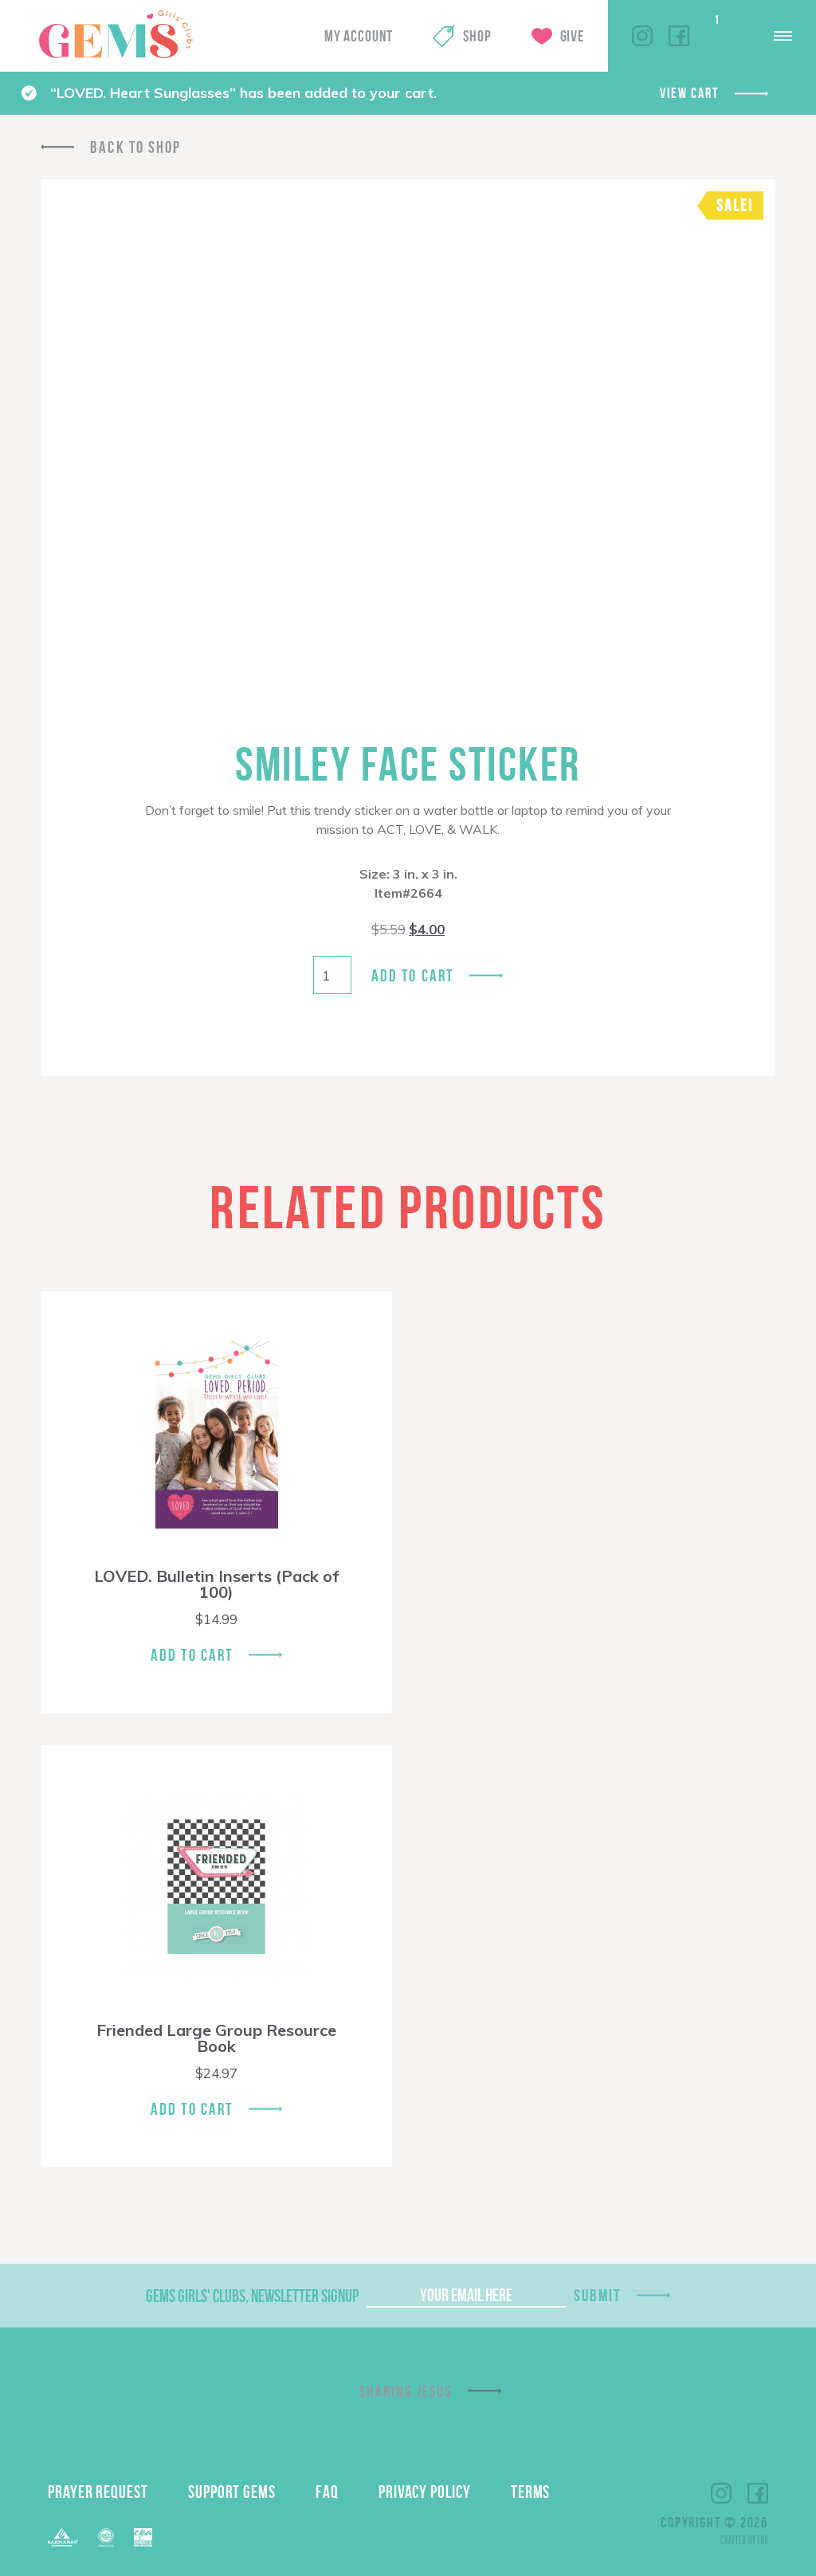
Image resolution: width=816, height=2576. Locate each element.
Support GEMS (232, 2491)
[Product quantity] (332, 975)
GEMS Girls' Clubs (115, 34)
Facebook (679, 35)
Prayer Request (98, 2491)
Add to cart (412, 975)
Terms (531, 2491)
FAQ (327, 2491)
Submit (598, 2295)
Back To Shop (135, 147)
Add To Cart (192, 1654)
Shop (477, 36)
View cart (689, 93)
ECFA (106, 2537)
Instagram (642, 35)
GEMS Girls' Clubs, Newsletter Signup (252, 2295)
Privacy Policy (425, 2491)
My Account (358, 36)
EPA (143, 2537)
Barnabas (63, 2537)
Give (572, 36)
